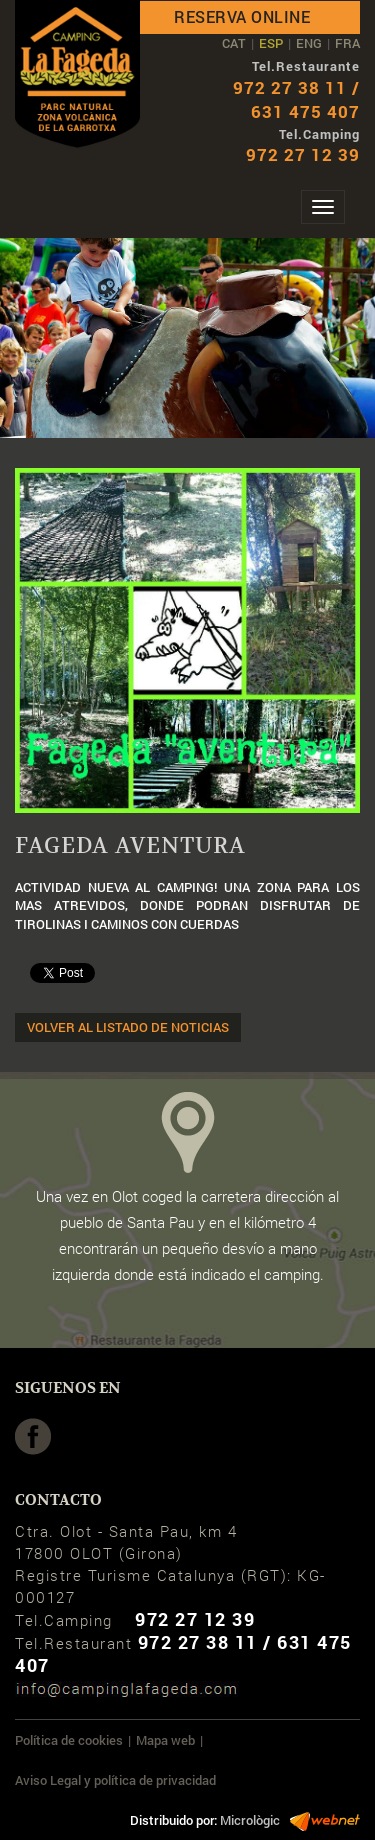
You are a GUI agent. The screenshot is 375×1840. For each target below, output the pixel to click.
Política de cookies (69, 1740)
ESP (271, 43)
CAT (234, 43)
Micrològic (250, 1820)
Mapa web (165, 1740)
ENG (309, 43)
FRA (347, 43)
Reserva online (242, 16)
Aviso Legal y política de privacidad (115, 1780)
